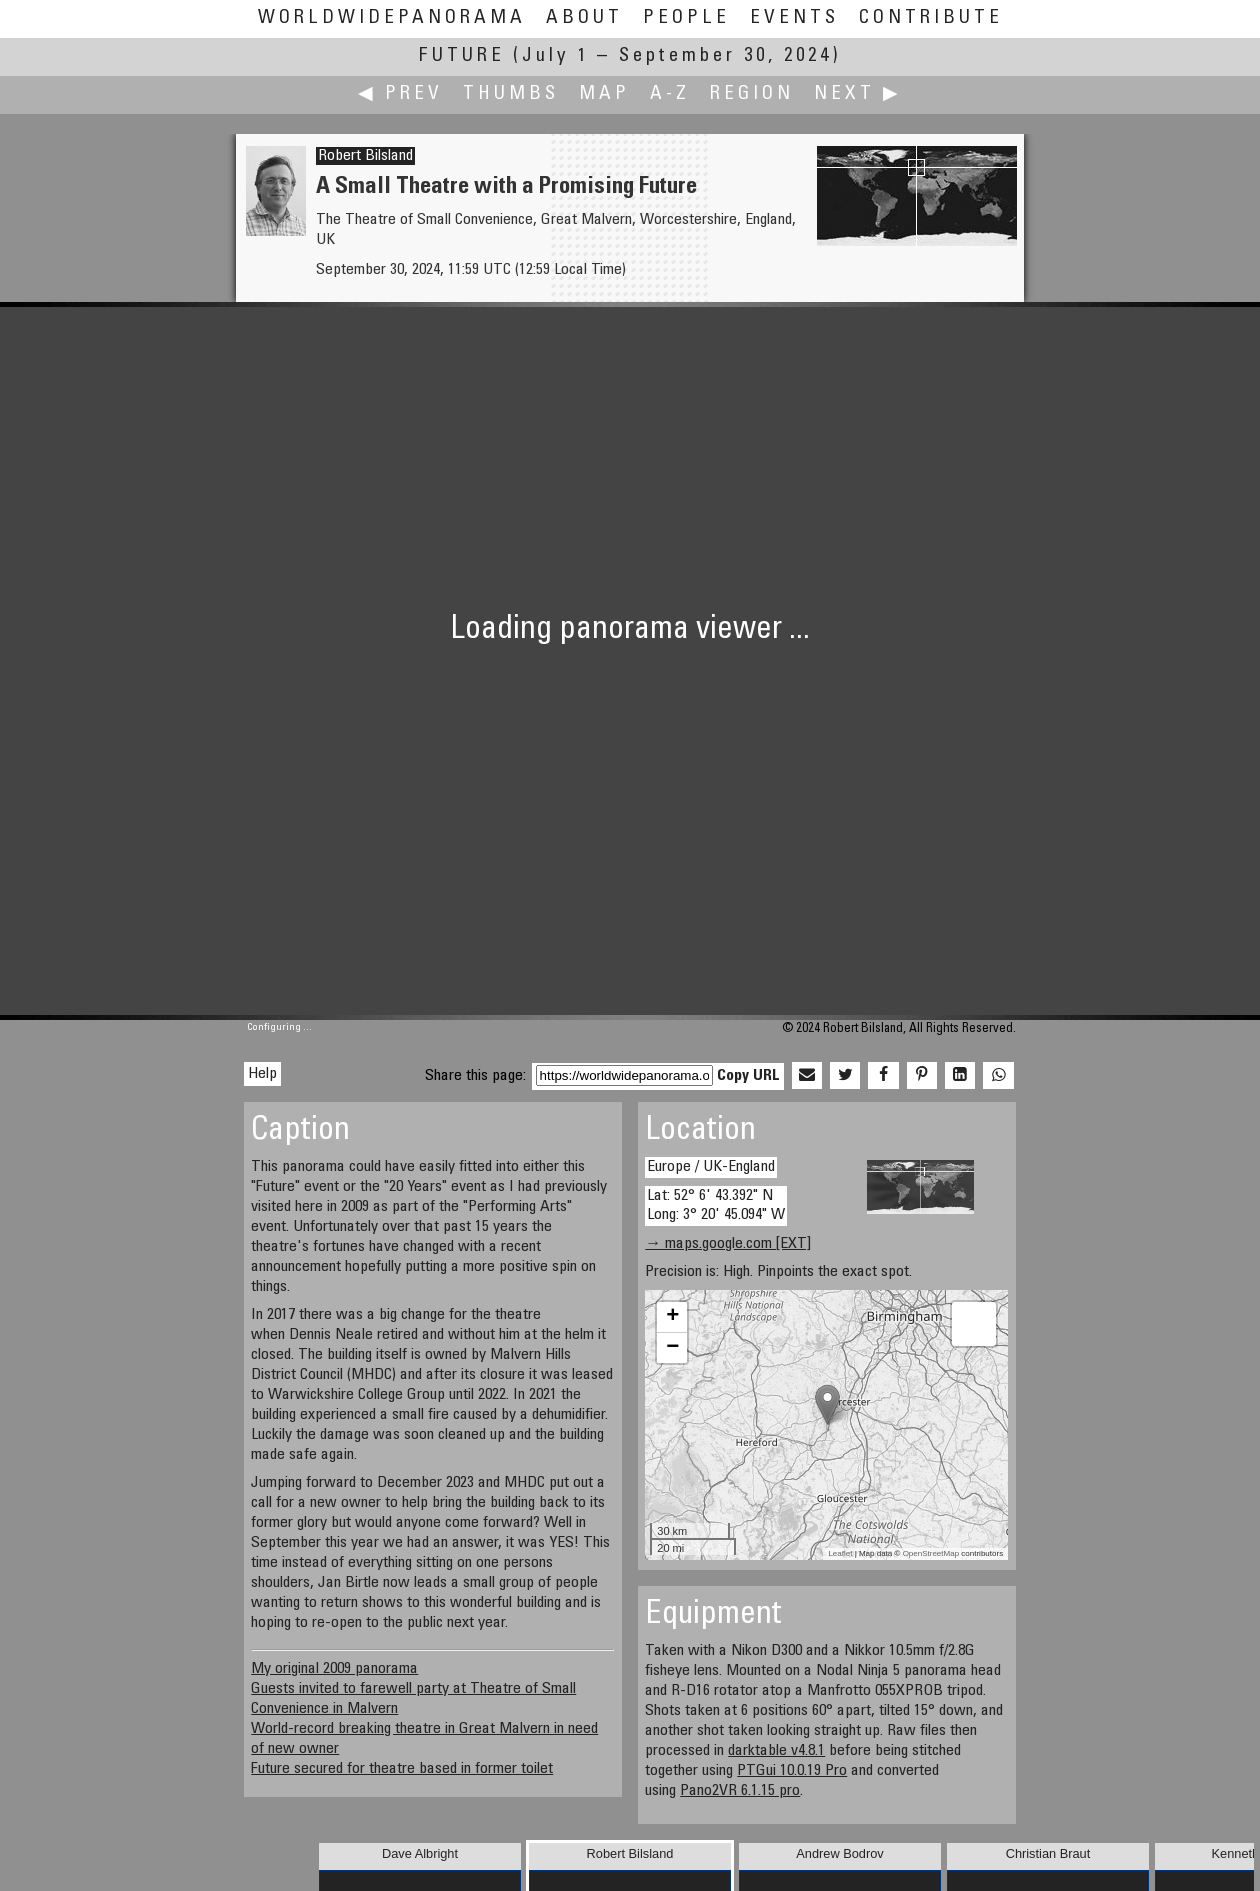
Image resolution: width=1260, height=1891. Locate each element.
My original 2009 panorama (334, 1669)
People (686, 18)
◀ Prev (400, 94)
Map (604, 94)
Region (752, 94)
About (584, 18)
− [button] (672, 1348)
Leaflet (840, 1553)
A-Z (670, 94)
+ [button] (672, 1317)
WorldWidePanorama (392, 18)
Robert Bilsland (365, 156)
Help (262, 1074)
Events (794, 18)
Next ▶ (858, 94)
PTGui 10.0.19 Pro (792, 1771)
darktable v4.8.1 (776, 1751)
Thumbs (511, 94)
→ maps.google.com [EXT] (728, 1244)
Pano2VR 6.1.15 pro (740, 1791)
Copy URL (748, 1076)
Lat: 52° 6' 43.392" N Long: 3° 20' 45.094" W (716, 1205)
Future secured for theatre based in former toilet (402, 1769)
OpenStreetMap (931, 1553)
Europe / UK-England (711, 1167)
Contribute (931, 18)
